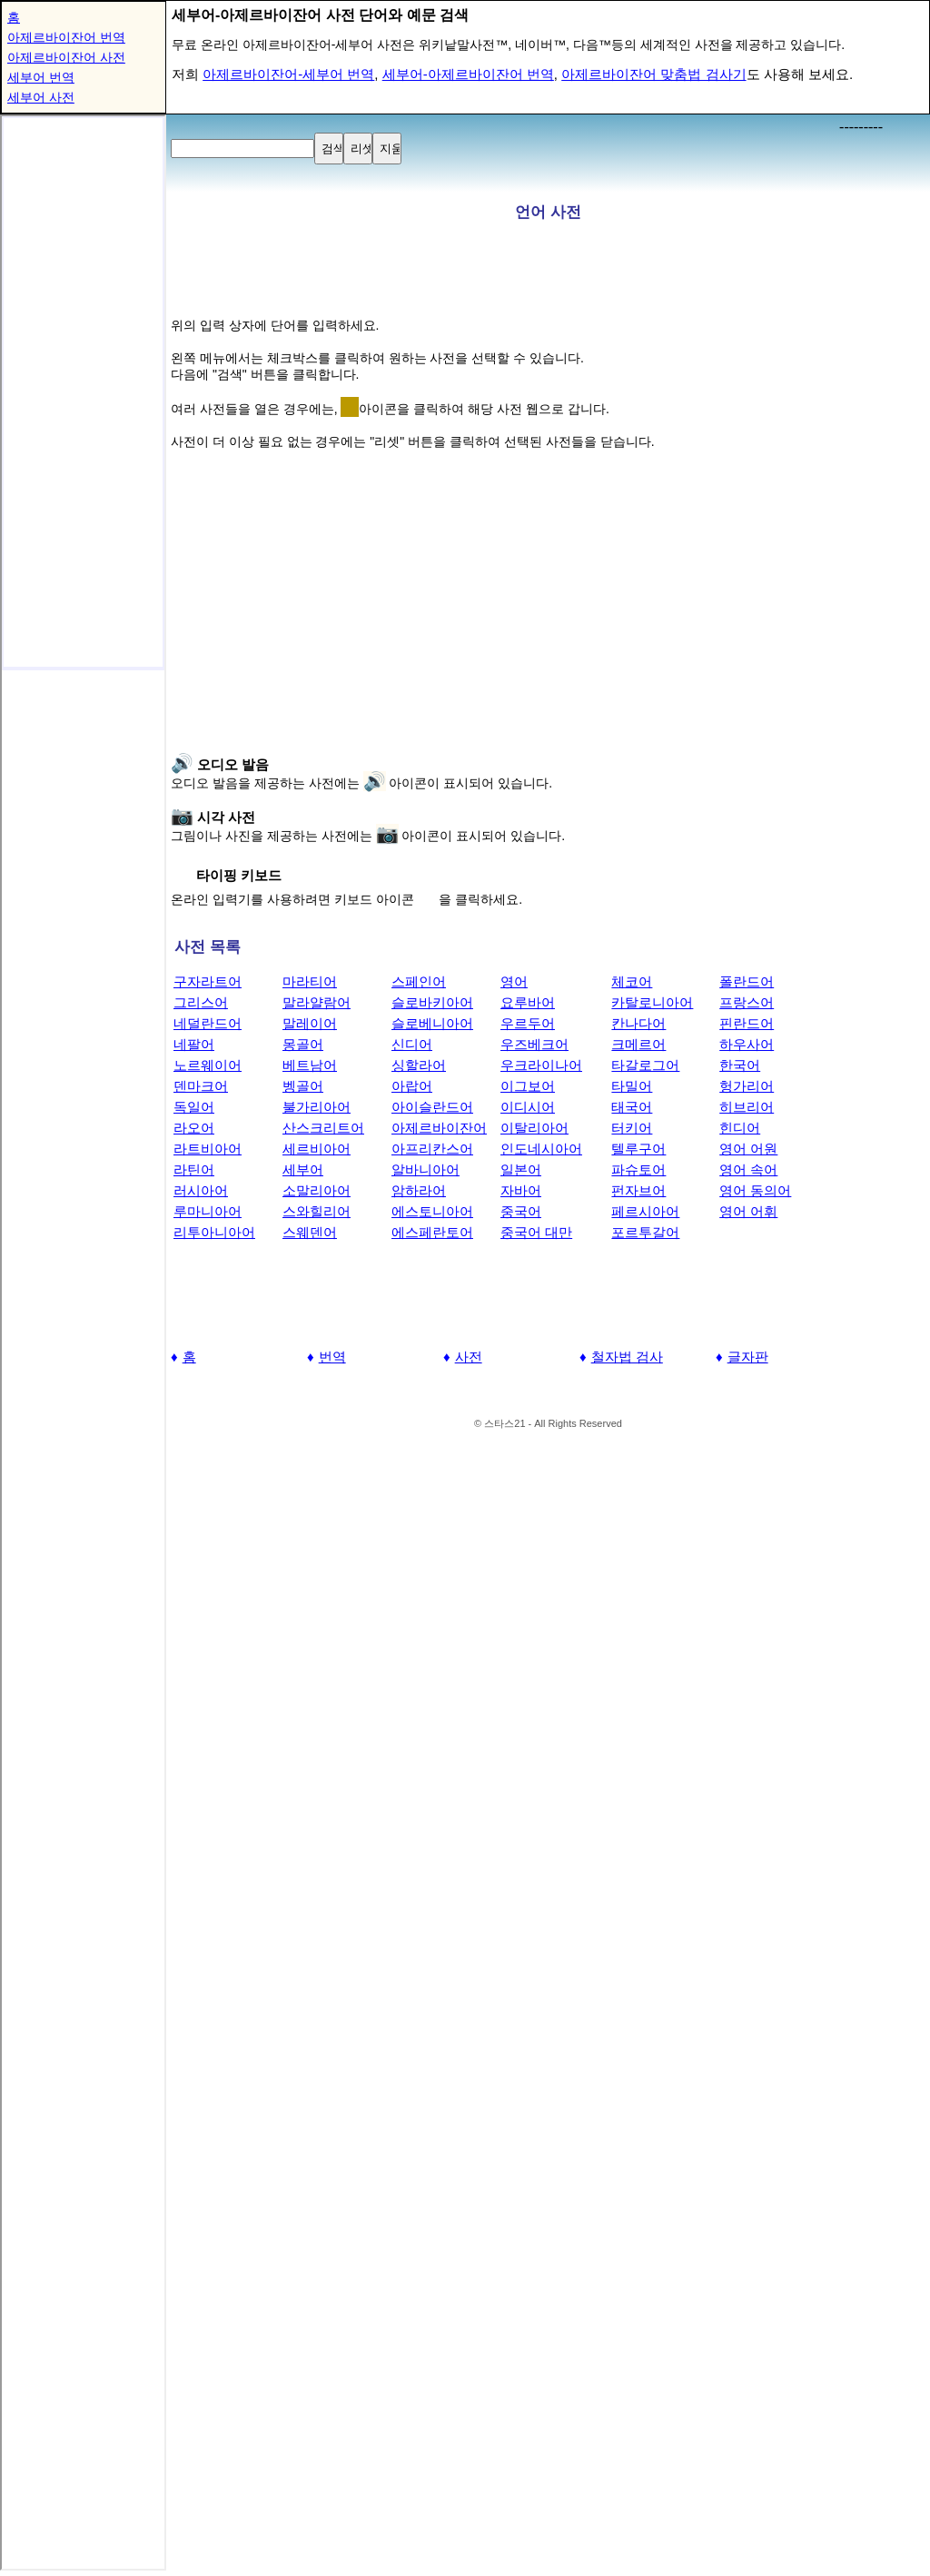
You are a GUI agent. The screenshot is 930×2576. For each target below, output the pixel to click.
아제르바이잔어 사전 (66, 57)
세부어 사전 (40, 97)
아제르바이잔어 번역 (66, 37)
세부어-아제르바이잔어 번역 (468, 74)
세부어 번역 (40, 77)
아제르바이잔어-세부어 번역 (288, 74)
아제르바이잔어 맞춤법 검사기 (653, 74)
